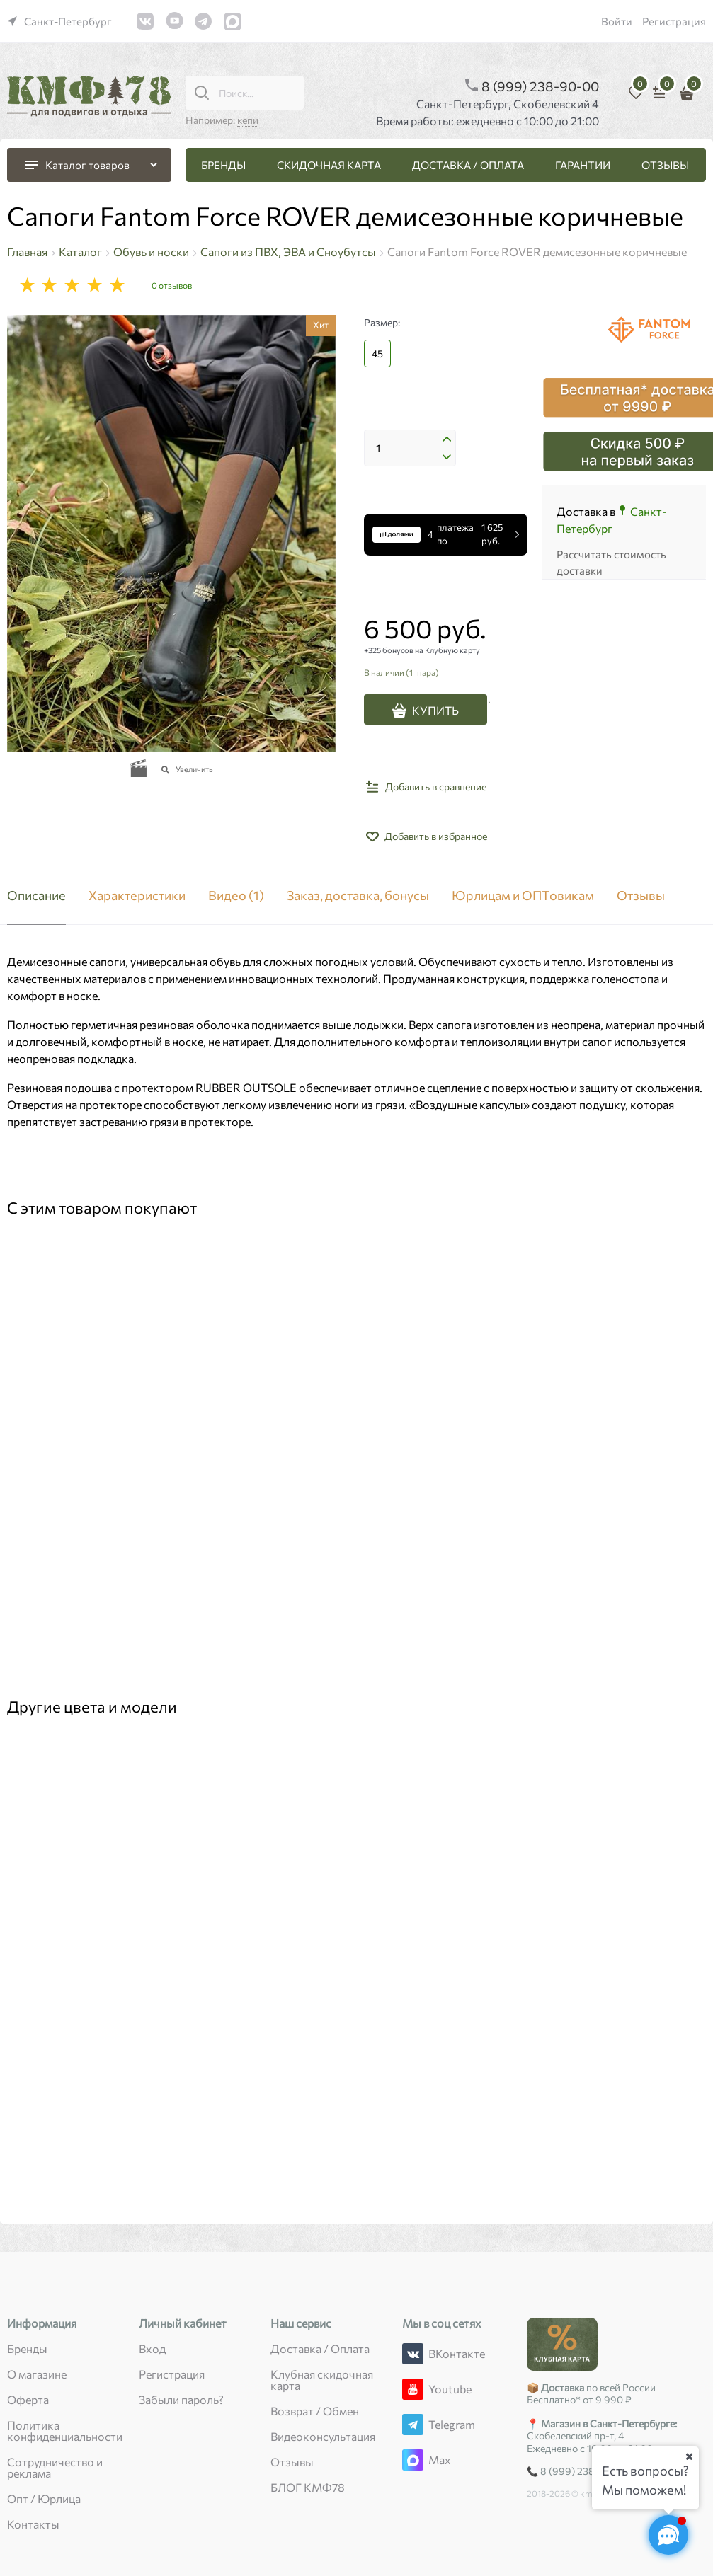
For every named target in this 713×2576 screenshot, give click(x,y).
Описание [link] (36, 896)
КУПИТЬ (435, 710)
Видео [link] (236, 896)
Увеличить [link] (194, 769)
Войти (616, 21)
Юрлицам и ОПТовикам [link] (523, 896)
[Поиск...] (202, 93)
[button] (447, 441)
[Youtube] (412, 2389)
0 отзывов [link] (172, 285)
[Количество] (410, 448)
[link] (59, 21)
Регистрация (674, 21)
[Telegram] (412, 2424)
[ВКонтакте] (412, 2353)
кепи (247, 120)
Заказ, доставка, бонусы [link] (358, 896)
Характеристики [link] (137, 896)
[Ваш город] (689, 2456)
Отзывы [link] (641, 896)
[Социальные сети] (668, 2535)
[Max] (412, 2460)
